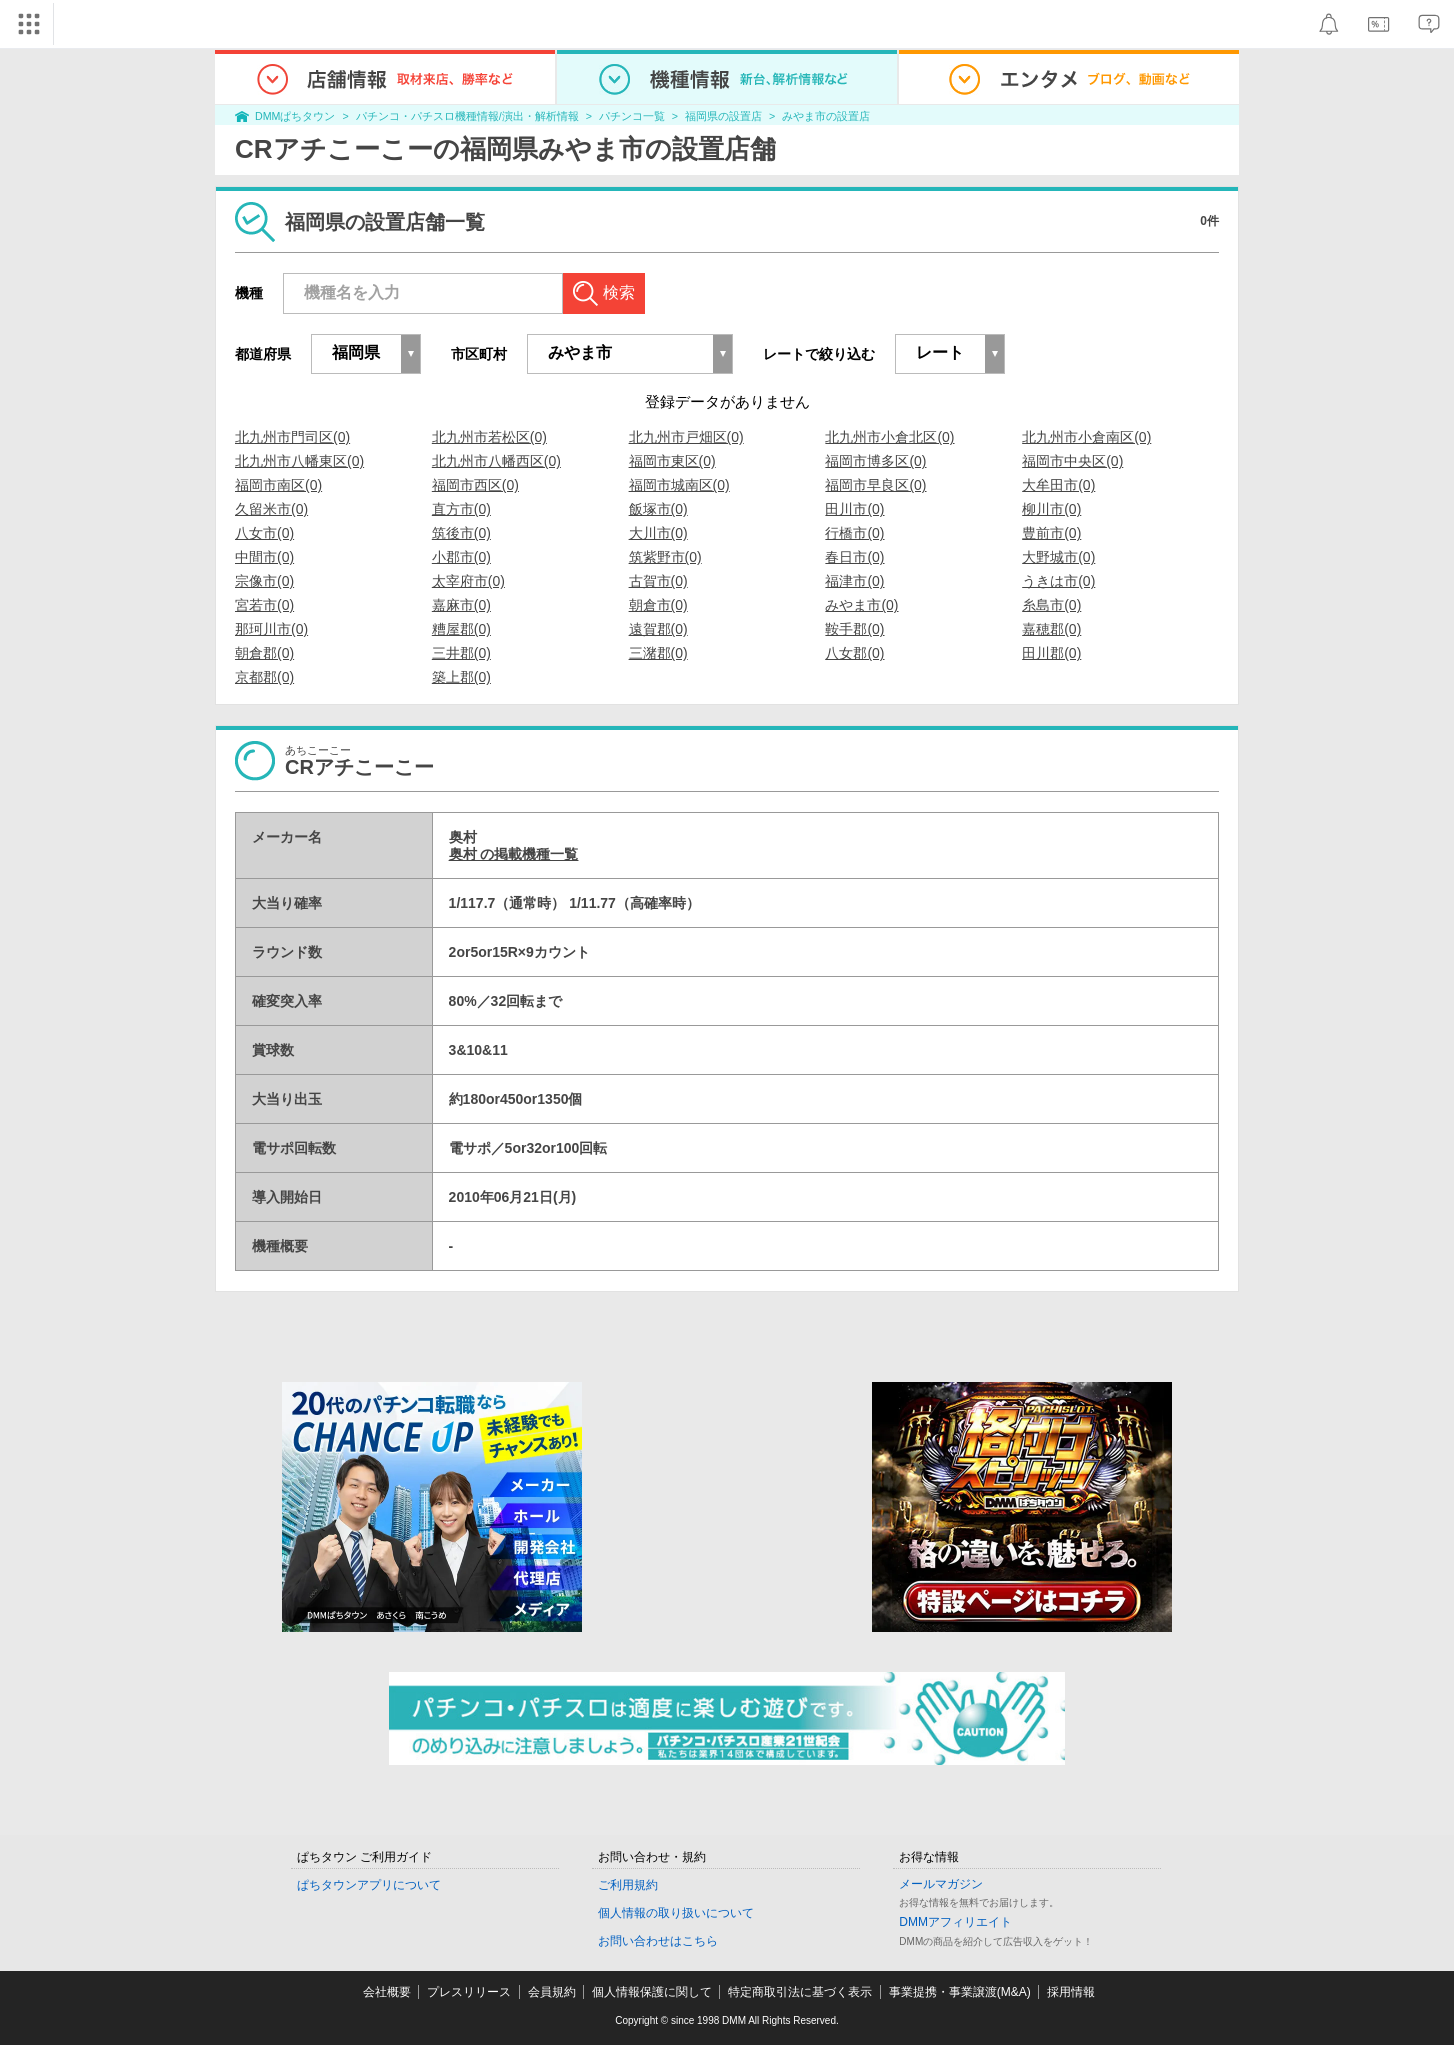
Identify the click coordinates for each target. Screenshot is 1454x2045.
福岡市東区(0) (672, 461)
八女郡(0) (854, 653)
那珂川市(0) (271, 629)
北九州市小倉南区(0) (1086, 437)
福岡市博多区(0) (875, 461)
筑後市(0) (461, 533)
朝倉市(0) (658, 605)
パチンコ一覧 (632, 116)
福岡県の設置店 (723, 116)
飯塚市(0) (658, 509)
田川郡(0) (1051, 653)
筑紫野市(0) (665, 557)
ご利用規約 (628, 1885)
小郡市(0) (461, 557)
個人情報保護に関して (652, 1992)
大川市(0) (658, 533)
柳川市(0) (1051, 509)
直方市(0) (461, 509)
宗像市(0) (264, 581)
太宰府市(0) (468, 581)
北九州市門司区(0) (292, 437)
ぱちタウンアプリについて (369, 1885)
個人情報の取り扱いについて (676, 1913)
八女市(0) (264, 533)
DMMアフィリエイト (955, 1922)
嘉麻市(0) (461, 605)
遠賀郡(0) (658, 629)
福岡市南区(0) (278, 485)
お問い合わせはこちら (658, 1941)
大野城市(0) (1058, 557)
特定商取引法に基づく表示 (800, 1992)
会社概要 (387, 1992)
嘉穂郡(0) (1051, 629)
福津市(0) (854, 581)
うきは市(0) (1058, 581)
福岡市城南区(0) (679, 485)
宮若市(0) (264, 605)
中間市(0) (264, 557)
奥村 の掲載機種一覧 (514, 854)
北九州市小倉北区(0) (889, 437)
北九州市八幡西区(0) (496, 461)
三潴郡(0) (658, 653)
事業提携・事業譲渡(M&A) (960, 1992)
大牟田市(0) (1058, 485)
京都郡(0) (264, 677)
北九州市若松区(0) (489, 437)
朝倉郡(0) (264, 653)
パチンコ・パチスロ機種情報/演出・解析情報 (467, 116)
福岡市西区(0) (475, 485)
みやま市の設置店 (826, 116)
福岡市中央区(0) (1072, 461)
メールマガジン (941, 1884)
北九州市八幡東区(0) (299, 461)
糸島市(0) (1051, 605)
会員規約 (552, 1992)
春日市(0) (854, 557)
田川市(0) (854, 509)
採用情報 (1071, 1992)
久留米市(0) (271, 509)
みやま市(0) (861, 605)
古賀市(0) (658, 581)
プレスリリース (469, 1992)
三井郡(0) (461, 653)
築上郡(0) (461, 677)
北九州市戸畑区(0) (686, 437)
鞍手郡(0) (854, 629)
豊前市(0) (1051, 533)
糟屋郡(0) (461, 629)
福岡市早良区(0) (875, 485)
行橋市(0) (854, 533)
